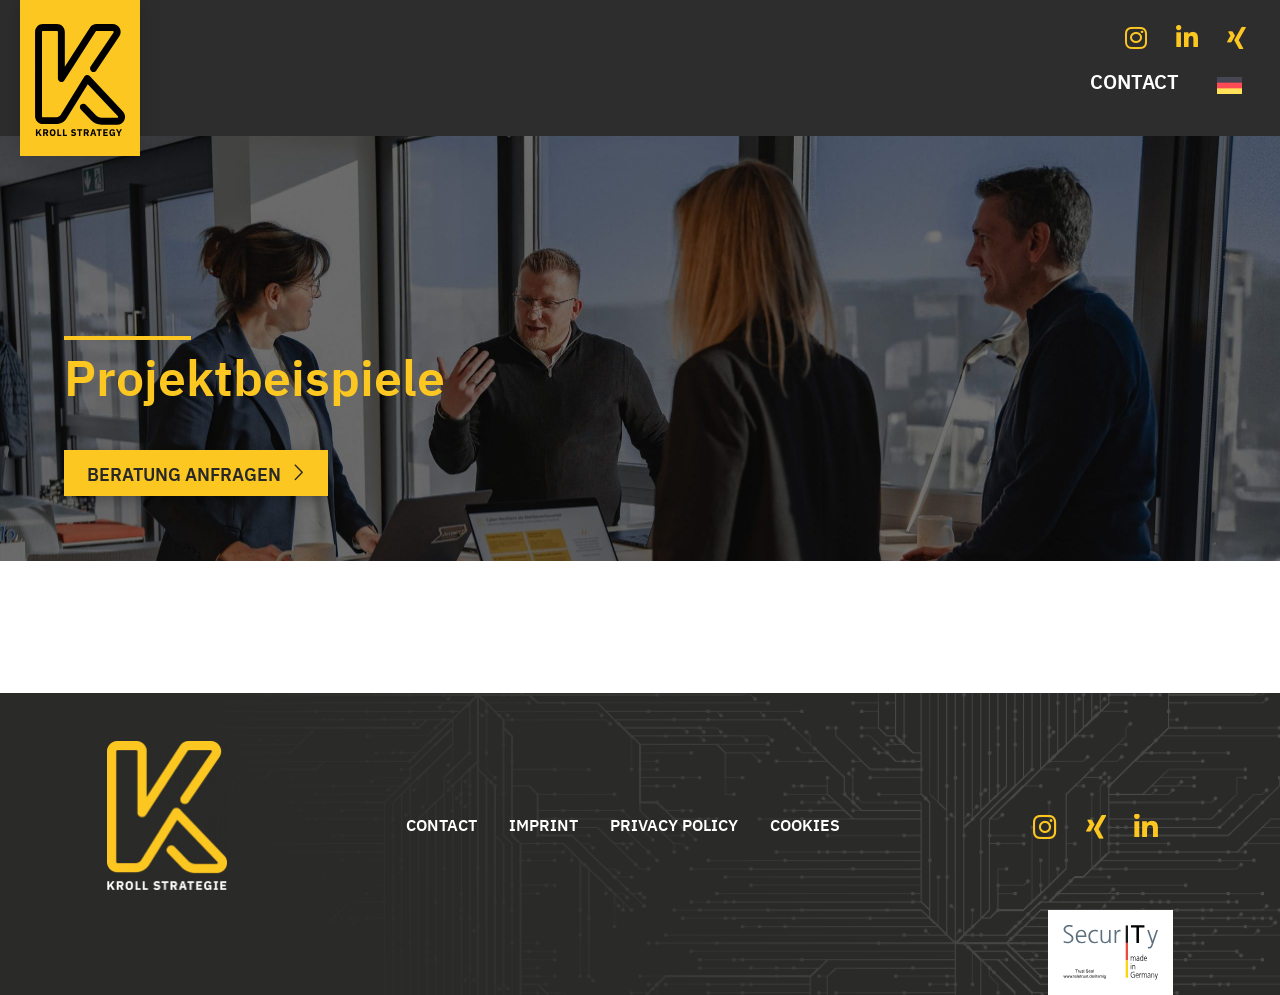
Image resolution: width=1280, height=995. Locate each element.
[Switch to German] (1229, 83)
